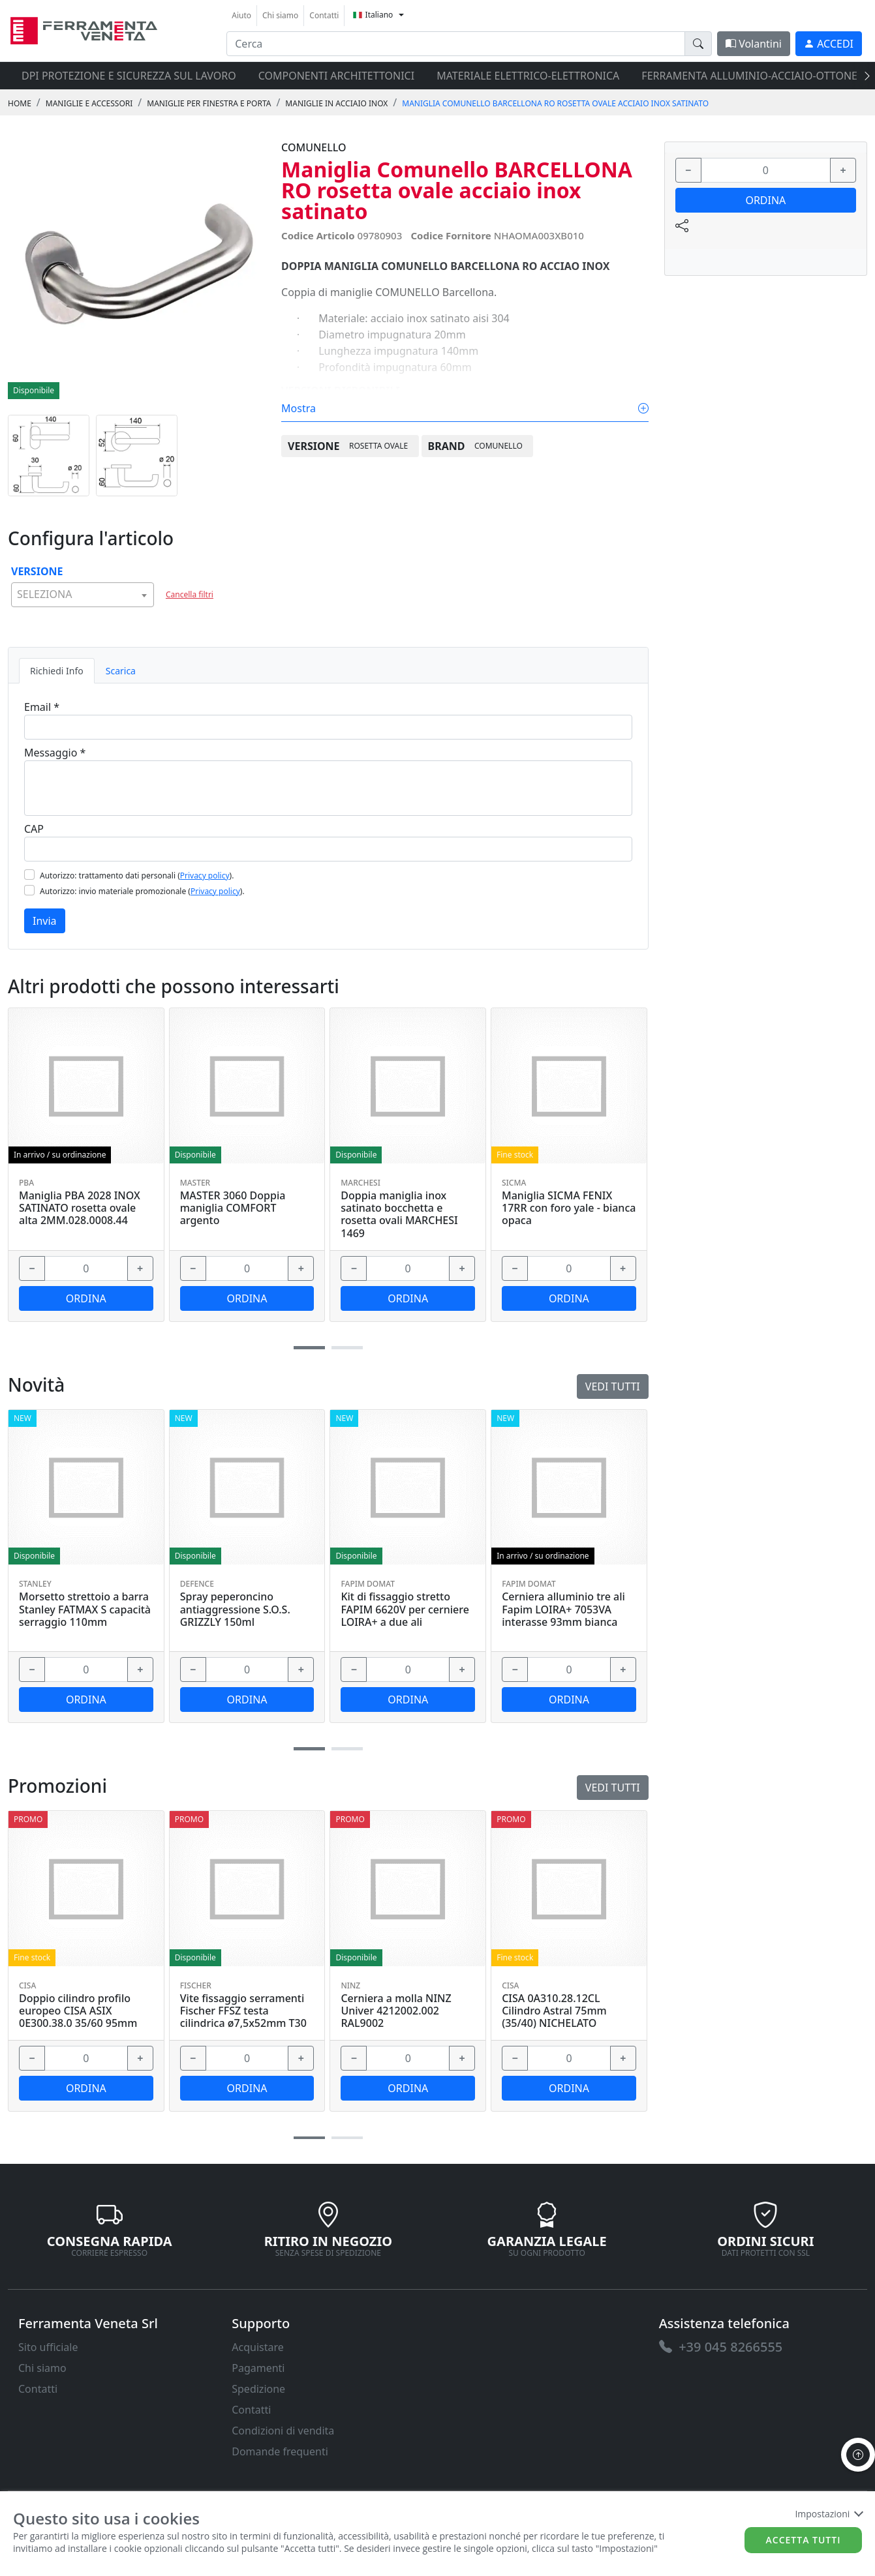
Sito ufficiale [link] (48, 2347)
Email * (41, 707)
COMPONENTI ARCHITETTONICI (336, 75)
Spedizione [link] (258, 2389)
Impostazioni (828, 2514)
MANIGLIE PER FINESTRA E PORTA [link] (209, 103)
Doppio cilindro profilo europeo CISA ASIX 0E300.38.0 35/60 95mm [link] (78, 2011)
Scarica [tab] (121, 671)
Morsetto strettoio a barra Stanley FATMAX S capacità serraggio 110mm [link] (85, 1609)
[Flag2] (29, 890)
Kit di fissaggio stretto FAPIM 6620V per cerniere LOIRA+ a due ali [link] (405, 1609)
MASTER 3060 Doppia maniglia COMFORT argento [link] (233, 1208)
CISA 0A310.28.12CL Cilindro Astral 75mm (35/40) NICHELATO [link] (554, 2011)
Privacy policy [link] (205, 875)
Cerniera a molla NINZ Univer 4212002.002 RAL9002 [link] (396, 2011)
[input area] (455, 43)
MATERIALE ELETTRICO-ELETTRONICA (528, 75)
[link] (84, 29)
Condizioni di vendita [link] (283, 2430)
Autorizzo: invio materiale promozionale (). (142, 891)
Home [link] (19, 103)
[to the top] (858, 2454)
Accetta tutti (803, 2540)
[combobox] (82, 594)
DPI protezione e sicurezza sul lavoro (129, 75)
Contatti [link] (324, 15)
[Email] (328, 727)
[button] (309, 2138)
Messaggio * (54, 752)
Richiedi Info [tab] (57, 671)
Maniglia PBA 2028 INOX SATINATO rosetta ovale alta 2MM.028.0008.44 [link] (79, 1208)
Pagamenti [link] (258, 2368)
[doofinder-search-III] (698, 43)
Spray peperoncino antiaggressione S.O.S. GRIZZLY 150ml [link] (235, 1609)
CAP (34, 829)
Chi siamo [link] (280, 15)
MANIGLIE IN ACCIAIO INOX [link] (336, 103)
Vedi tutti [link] (612, 1787)
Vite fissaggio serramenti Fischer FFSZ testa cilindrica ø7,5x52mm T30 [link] (243, 2011)
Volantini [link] (754, 44)
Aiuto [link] (241, 15)
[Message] (328, 788)
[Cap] (328, 849)
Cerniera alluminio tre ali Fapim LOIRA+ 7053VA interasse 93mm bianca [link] (563, 1609)
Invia (45, 921)
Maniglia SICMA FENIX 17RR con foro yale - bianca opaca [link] (569, 1208)
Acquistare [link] (258, 2347)
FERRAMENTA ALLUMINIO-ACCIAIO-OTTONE (749, 75)
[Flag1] (29, 874)
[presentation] (863, 75)
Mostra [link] (465, 408)
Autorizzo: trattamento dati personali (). (137, 875)
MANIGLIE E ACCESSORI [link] (89, 103)
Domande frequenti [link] (280, 2451)
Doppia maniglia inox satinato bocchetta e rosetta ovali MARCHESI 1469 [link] (399, 1215)
